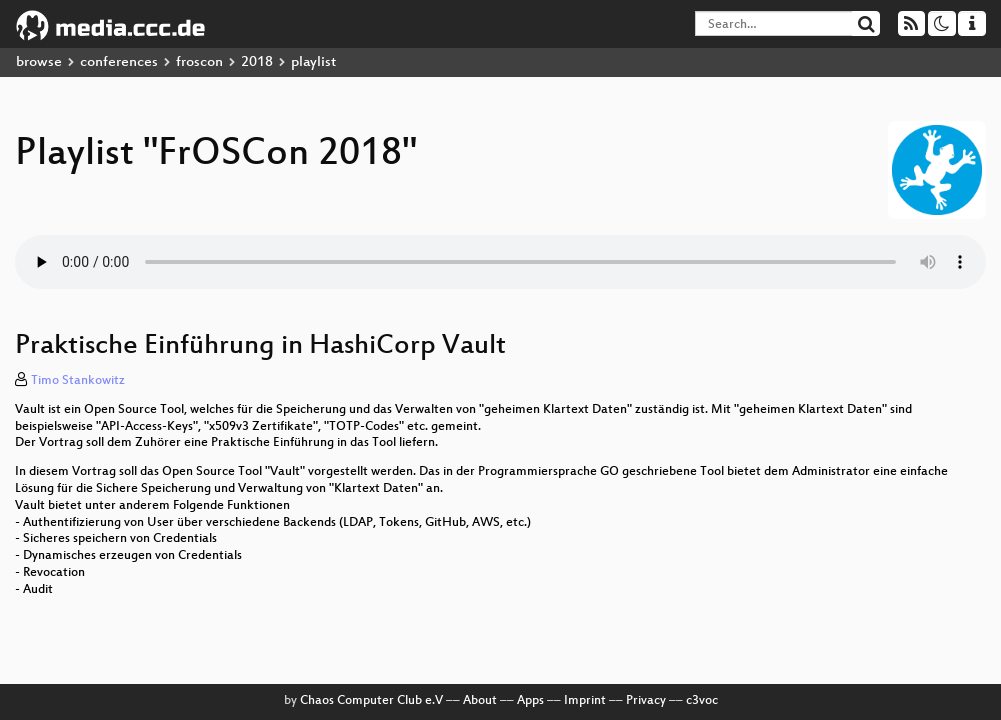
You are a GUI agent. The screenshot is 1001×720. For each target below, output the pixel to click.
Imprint (585, 701)
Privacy (646, 701)
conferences (119, 62)
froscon (199, 62)
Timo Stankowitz (78, 381)
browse (39, 62)
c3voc (702, 701)
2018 (257, 62)
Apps (530, 701)
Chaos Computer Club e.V (371, 701)
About (480, 701)
